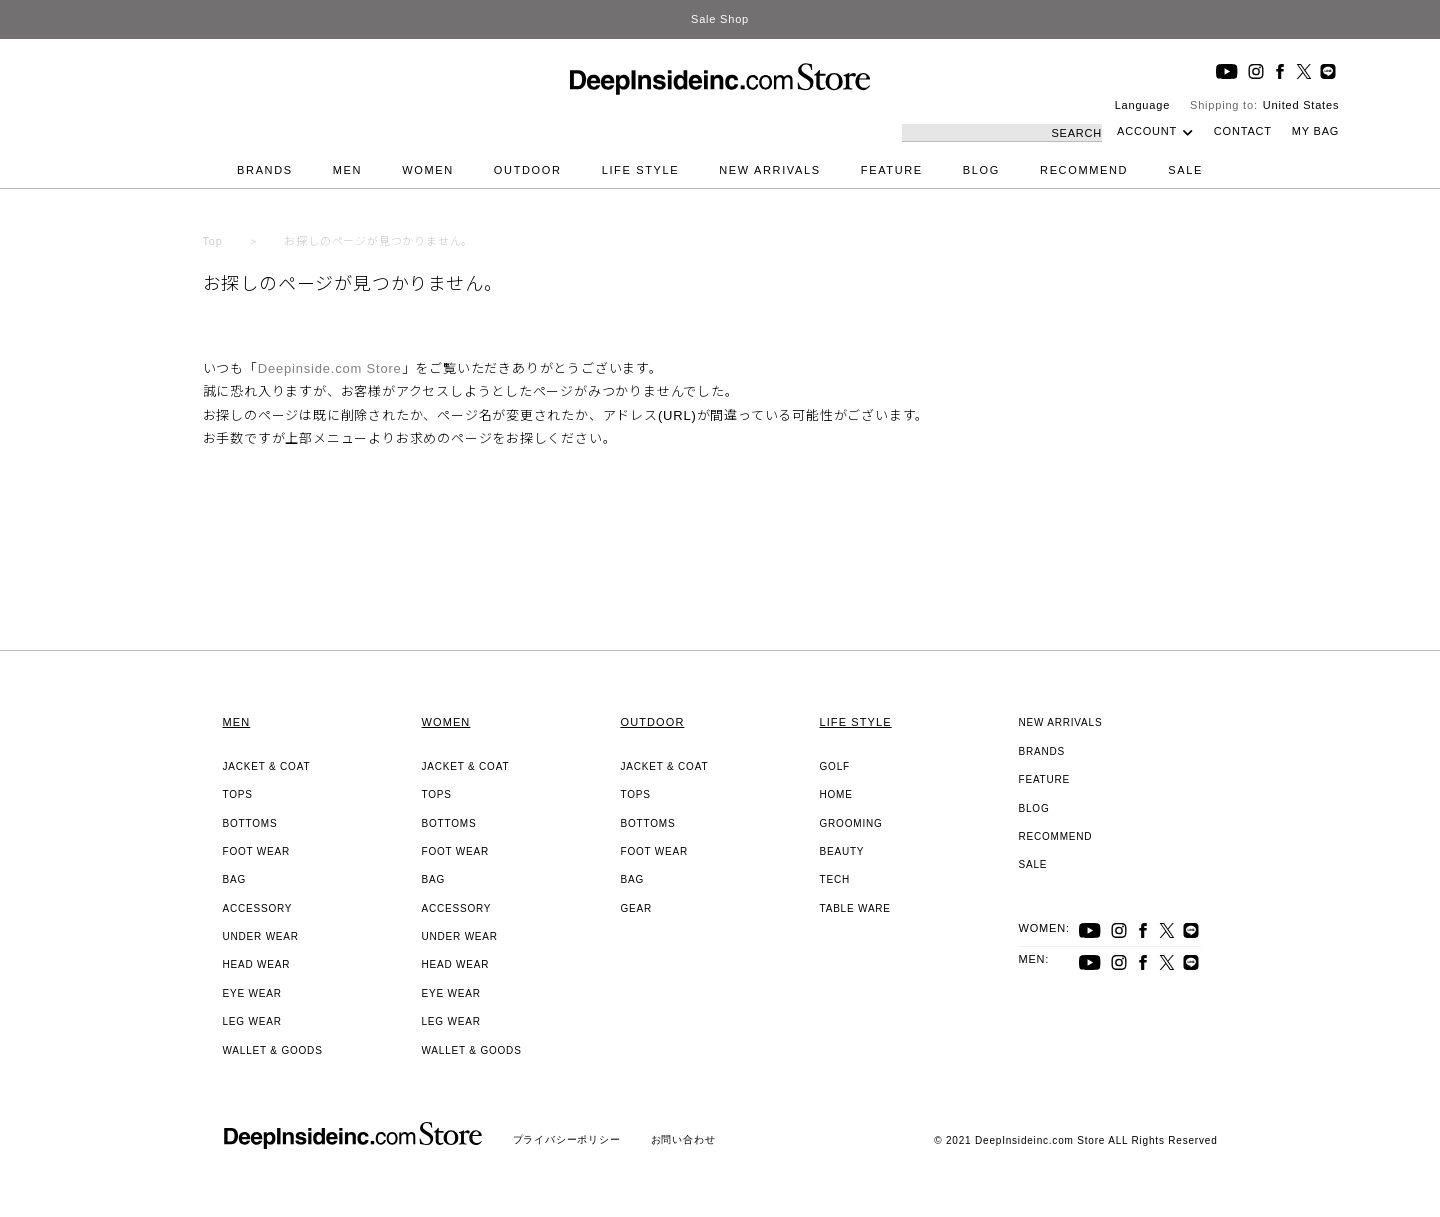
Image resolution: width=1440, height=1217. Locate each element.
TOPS (238, 794)
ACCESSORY (258, 908)
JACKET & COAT (267, 766)
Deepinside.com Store (330, 368)
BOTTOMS (250, 823)
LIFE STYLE (641, 170)
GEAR (637, 908)
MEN (347, 170)
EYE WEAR (252, 993)
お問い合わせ (683, 1139)
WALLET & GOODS (273, 1050)
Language (1142, 105)
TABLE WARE (855, 908)
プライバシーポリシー (567, 1139)
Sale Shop (720, 19)
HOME (836, 794)
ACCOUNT (1147, 131)
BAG (235, 879)
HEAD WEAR (257, 964)
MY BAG (1315, 131)
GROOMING (851, 823)
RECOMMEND (1084, 170)
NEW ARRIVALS (770, 170)
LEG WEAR (252, 1021)
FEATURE (892, 170)
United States (1301, 105)
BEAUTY (842, 851)
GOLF (835, 766)
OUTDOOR (528, 170)
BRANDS (265, 170)
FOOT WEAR (257, 851)
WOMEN (428, 170)
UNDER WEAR (261, 936)
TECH (835, 879)
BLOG (981, 170)
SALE (1185, 170)
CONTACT (1243, 131)
